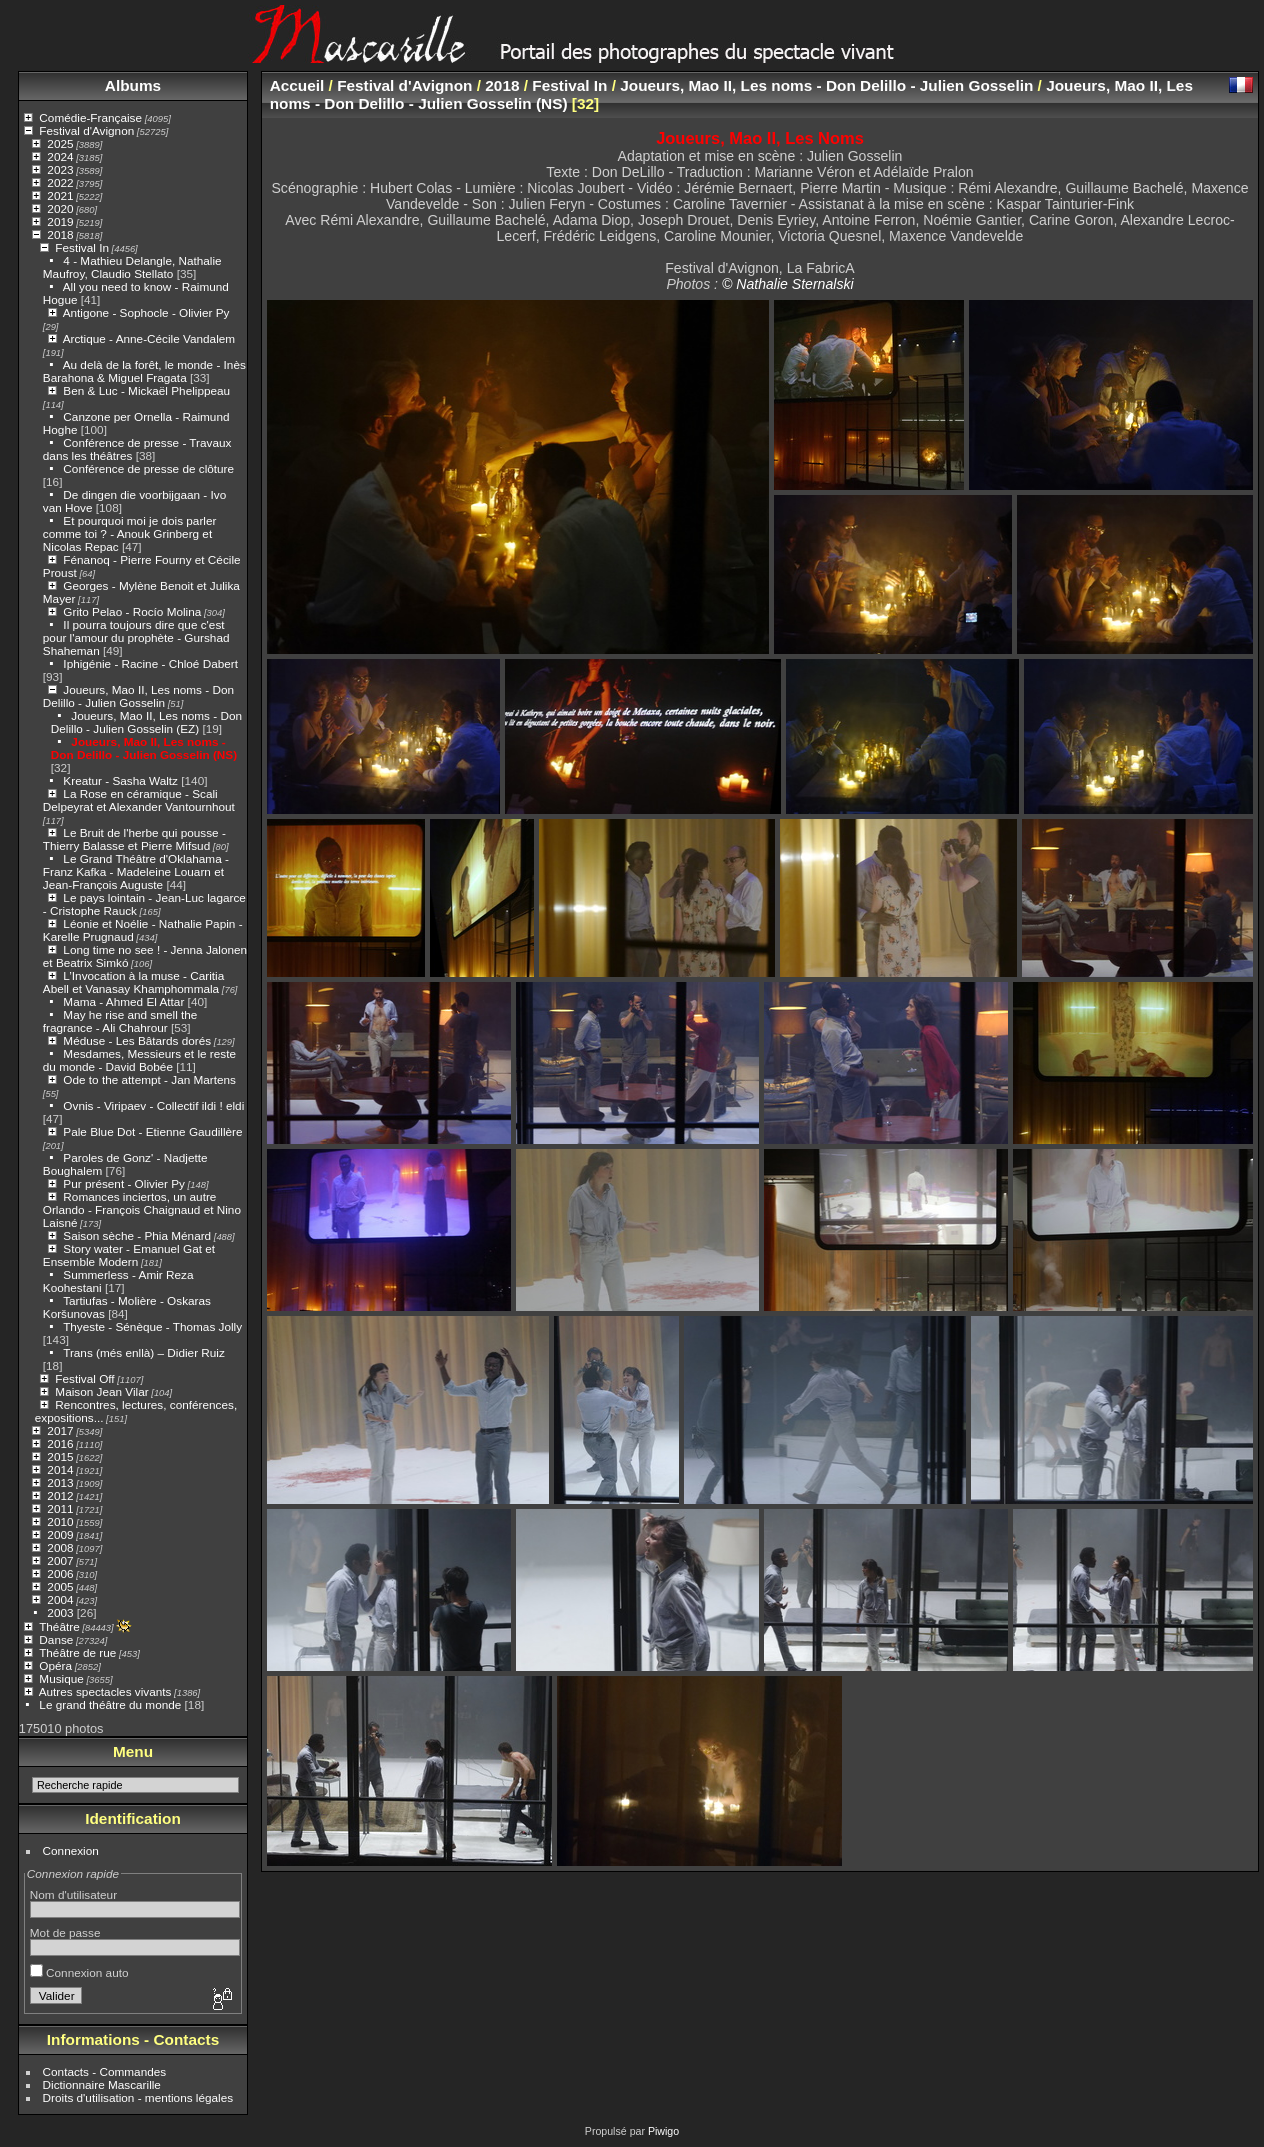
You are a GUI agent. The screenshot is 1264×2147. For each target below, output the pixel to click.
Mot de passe (65, 1932)
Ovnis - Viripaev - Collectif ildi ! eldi (153, 1105)
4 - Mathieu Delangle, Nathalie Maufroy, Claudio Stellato (132, 267)
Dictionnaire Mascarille (102, 2084)
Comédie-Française (90, 117)
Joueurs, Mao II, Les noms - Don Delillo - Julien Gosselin (138, 696)
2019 (60, 221)
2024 (60, 156)
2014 (60, 1469)
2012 (60, 1495)
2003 (60, 1612)
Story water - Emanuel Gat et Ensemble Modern (129, 1255)
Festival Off (84, 1378)
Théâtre (59, 1626)
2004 (60, 1599)
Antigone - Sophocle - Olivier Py (146, 312)
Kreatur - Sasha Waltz (120, 780)
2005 (60, 1586)
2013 (60, 1482)
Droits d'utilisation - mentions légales (138, 2097)
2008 (60, 1547)
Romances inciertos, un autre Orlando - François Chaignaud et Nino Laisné (142, 1209)
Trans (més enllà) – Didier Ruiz (144, 1352)
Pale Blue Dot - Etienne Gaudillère (152, 1131)
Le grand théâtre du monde (110, 1704)
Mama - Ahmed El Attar (123, 1001)
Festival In (82, 247)
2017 (60, 1430)
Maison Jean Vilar (101, 1391)
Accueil (297, 85)
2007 (60, 1560)
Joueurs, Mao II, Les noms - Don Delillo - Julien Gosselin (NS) (144, 748)
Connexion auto (79, 1972)
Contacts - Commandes (105, 2071)
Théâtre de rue (77, 1652)
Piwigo (663, 2131)
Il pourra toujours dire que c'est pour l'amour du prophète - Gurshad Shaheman (136, 637)
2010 (60, 1521)
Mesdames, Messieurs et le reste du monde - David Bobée (139, 1060)
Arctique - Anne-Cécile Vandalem (149, 338)
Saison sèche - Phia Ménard (137, 1235)
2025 (60, 143)
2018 (60, 234)
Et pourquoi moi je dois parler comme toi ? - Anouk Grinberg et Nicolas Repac (130, 533)
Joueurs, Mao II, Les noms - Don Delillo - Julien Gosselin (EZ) (146, 722)
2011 (60, 1508)
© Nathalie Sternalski (788, 284)
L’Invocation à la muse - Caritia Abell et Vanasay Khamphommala (133, 982)
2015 (60, 1456)
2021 (60, 195)
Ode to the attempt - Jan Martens (149, 1079)
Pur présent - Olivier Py (124, 1183)
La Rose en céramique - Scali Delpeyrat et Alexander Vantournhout (139, 800)
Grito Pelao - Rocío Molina (132, 611)
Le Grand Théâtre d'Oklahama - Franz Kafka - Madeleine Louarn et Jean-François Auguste (136, 871)
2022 (60, 182)
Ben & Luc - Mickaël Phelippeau (146, 390)
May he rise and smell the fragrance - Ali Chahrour (120, 1021)
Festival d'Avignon (86, 130)
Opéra (55, 1665)
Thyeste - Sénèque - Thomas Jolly (152, 1326)
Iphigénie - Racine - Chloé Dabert (150, 663)
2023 (60, 169)
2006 (60, 1573)
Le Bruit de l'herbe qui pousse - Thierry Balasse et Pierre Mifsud (134, 839)
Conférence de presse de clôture (148, 468)
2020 (60, 208)
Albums (133, 85)
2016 (60, 1443)
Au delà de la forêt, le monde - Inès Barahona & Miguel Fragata (144, 371)
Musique (61, 1678)
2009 (60, 1534)
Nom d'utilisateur (73, 1894)
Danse (56, 1639)
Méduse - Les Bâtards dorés (137, 1040)
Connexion (71, 1850)
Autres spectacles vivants (105, 1691)
